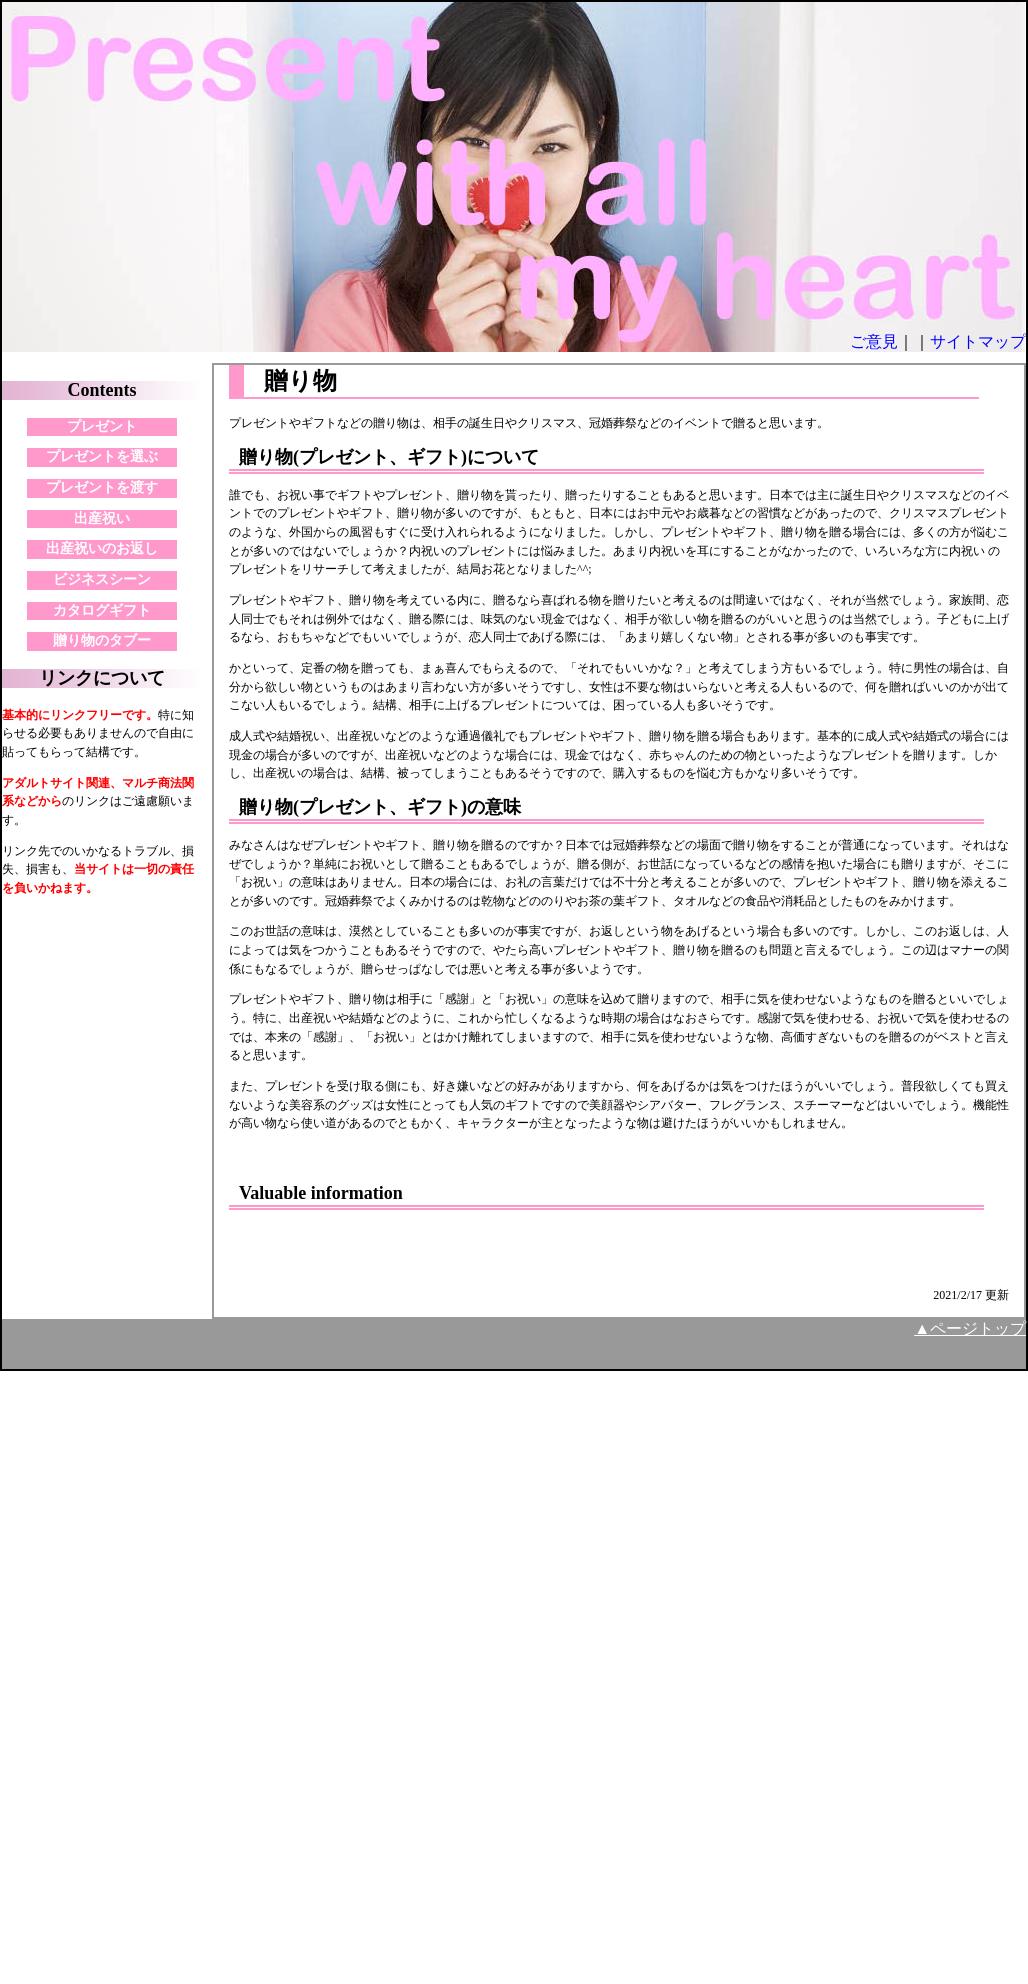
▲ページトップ (970, 1328)
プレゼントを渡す (102, 487)
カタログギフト (102, 610)
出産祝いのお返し (102, 548)
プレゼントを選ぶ (102, 456)
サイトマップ (978, 341)
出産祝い (102, 518)
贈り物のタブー (102, 640)
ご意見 (874, 341)
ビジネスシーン (102, 579)
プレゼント (102, 426)
